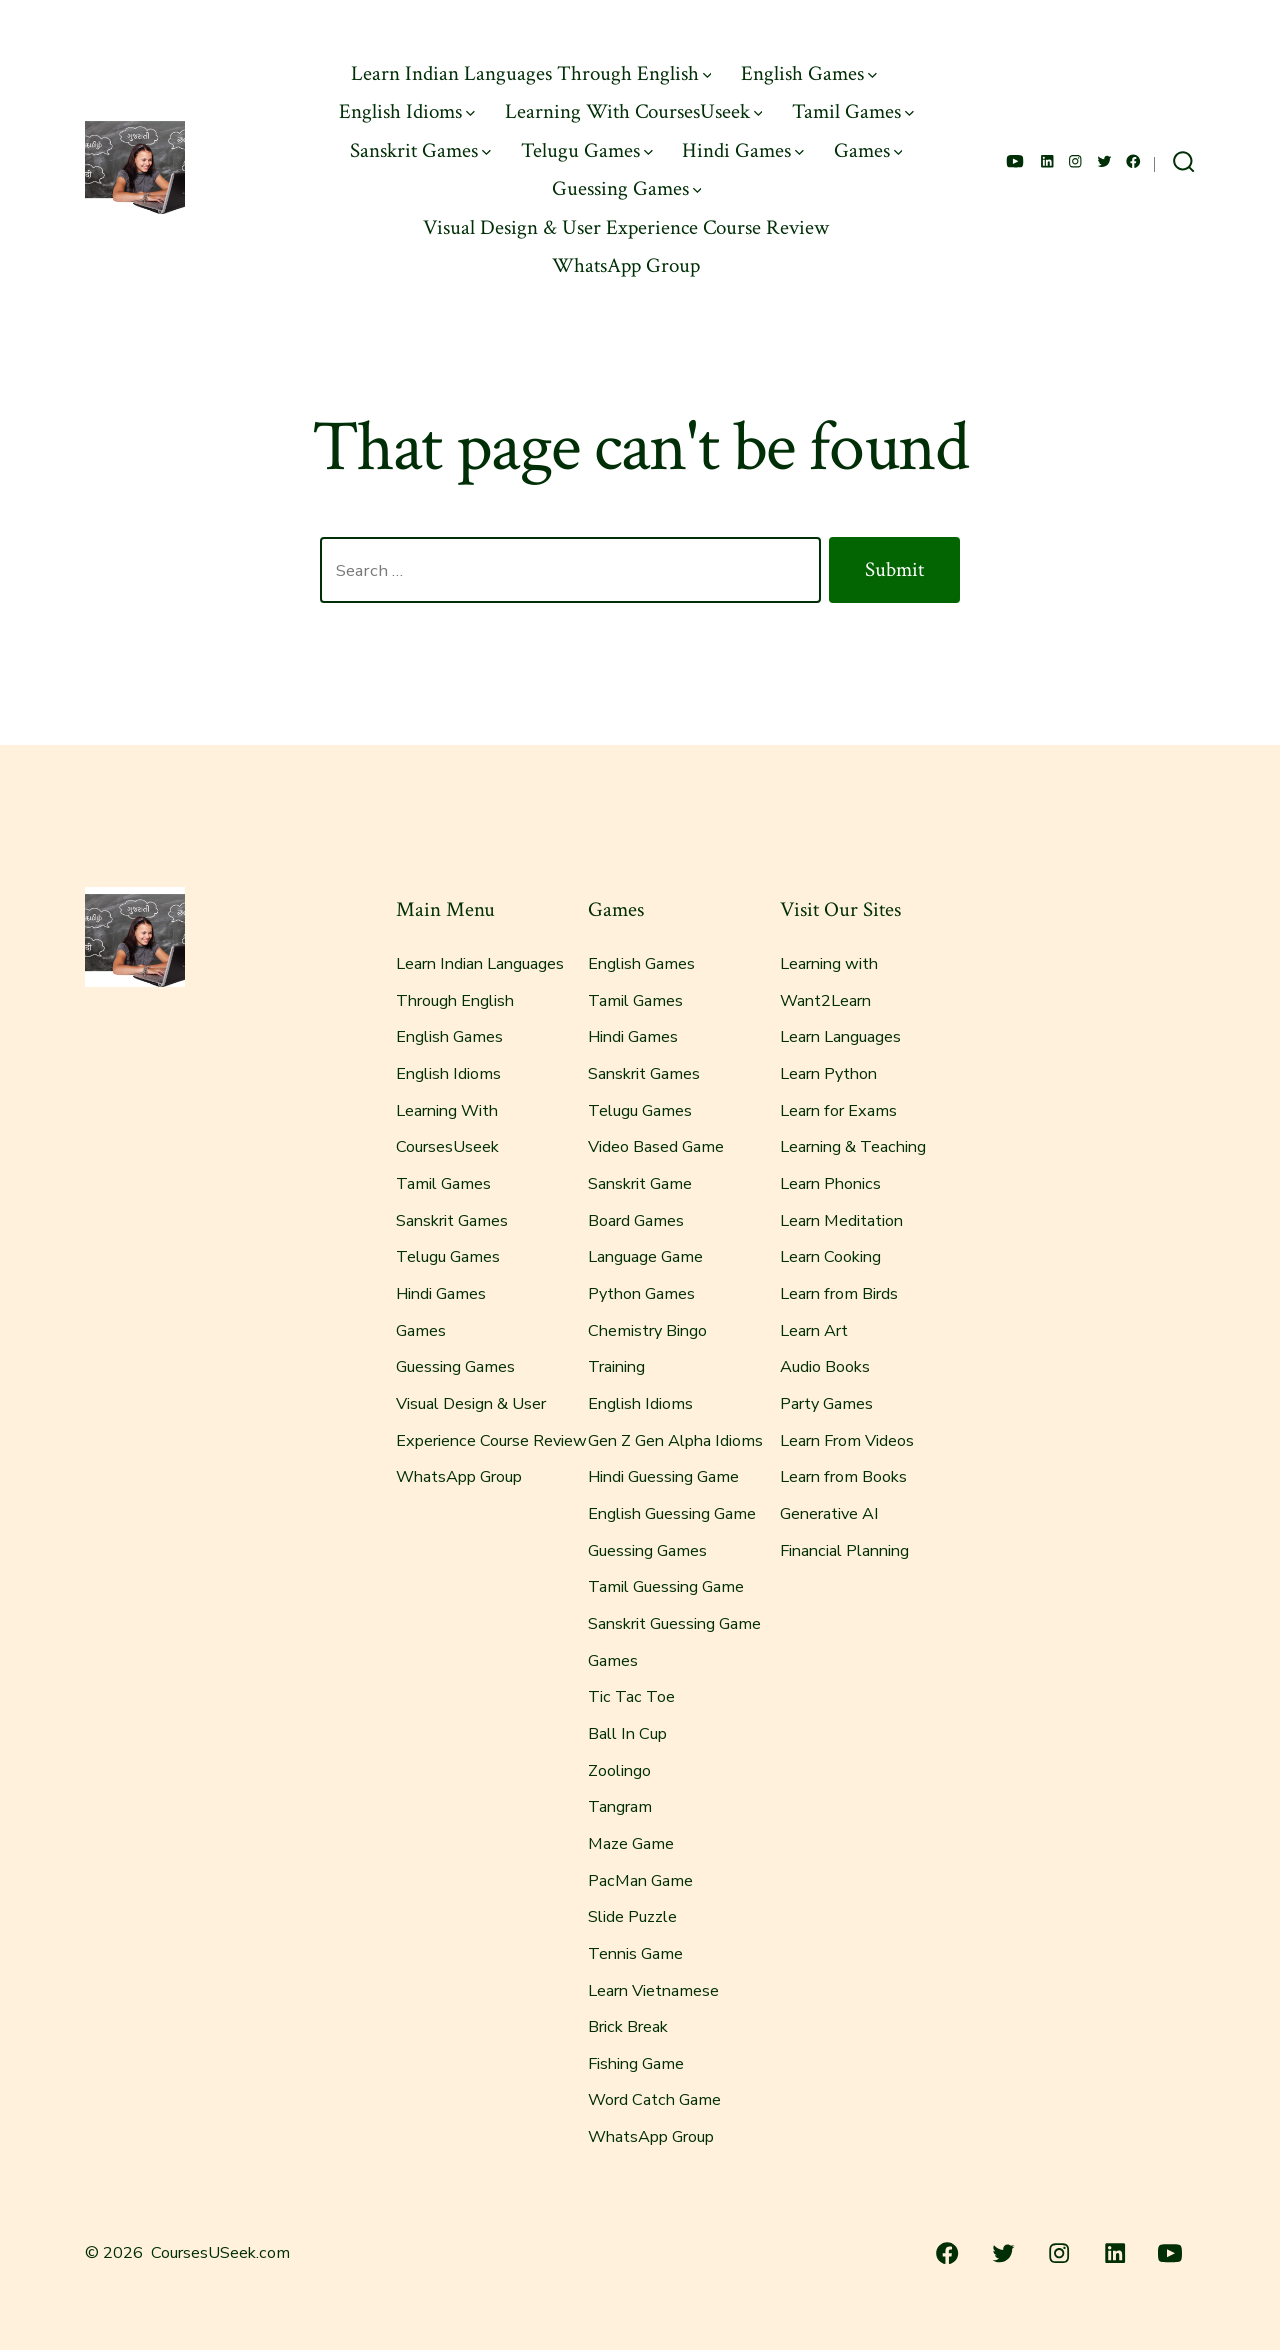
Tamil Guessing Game (666, 1587)
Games (868, 150)
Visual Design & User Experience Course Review (626, 227)
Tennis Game (635, 1954)
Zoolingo (619, 1771)
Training (616, 1367)
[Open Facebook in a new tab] (1133, 161)
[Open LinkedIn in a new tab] (1047, 161)
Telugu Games (587, 150)
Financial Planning (844, 1551)
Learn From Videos (847, 1441)
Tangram (620, 1807)
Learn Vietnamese (653, 1991)
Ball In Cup (627, 1734)
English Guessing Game (672, 1514)
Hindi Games (743, 150)
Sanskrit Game (640, 1184)
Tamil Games (853, 111)
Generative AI (829, 1514)
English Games (809, 73)
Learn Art (814, 1331)
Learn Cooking (830, 1257)
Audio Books (825, 1367)
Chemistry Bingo (647, 1331)
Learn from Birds (839, 1294)
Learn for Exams (838, 1111)
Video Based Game (656, 1147)
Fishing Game (636, 2064)
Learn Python (828, 1074)
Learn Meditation (841, 1221)
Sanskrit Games (420, 150)
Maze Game (631, 1844)
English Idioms (407, 111)
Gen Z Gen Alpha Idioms (675, 1441)
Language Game (645, 1257)
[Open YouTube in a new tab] (1015, 161)
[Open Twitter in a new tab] (1104, 161)
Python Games (641, 1294)
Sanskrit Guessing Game (674, 1624)
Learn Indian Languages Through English (531, 73)
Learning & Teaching (853, 1147)
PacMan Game (640, 1881)
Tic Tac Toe (631, 1697)
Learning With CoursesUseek (634, 111)
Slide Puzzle (632, 1917)
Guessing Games (627, 188)
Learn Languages (840, 1037)
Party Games (826, 1404)
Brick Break (628, 2027)
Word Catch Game (654, 2100)
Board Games (636, 1221)
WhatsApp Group (626, 265)
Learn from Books (843, 1477)
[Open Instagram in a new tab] (1075, 161)
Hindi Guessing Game (663, 1477)
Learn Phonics (830, 1184)
